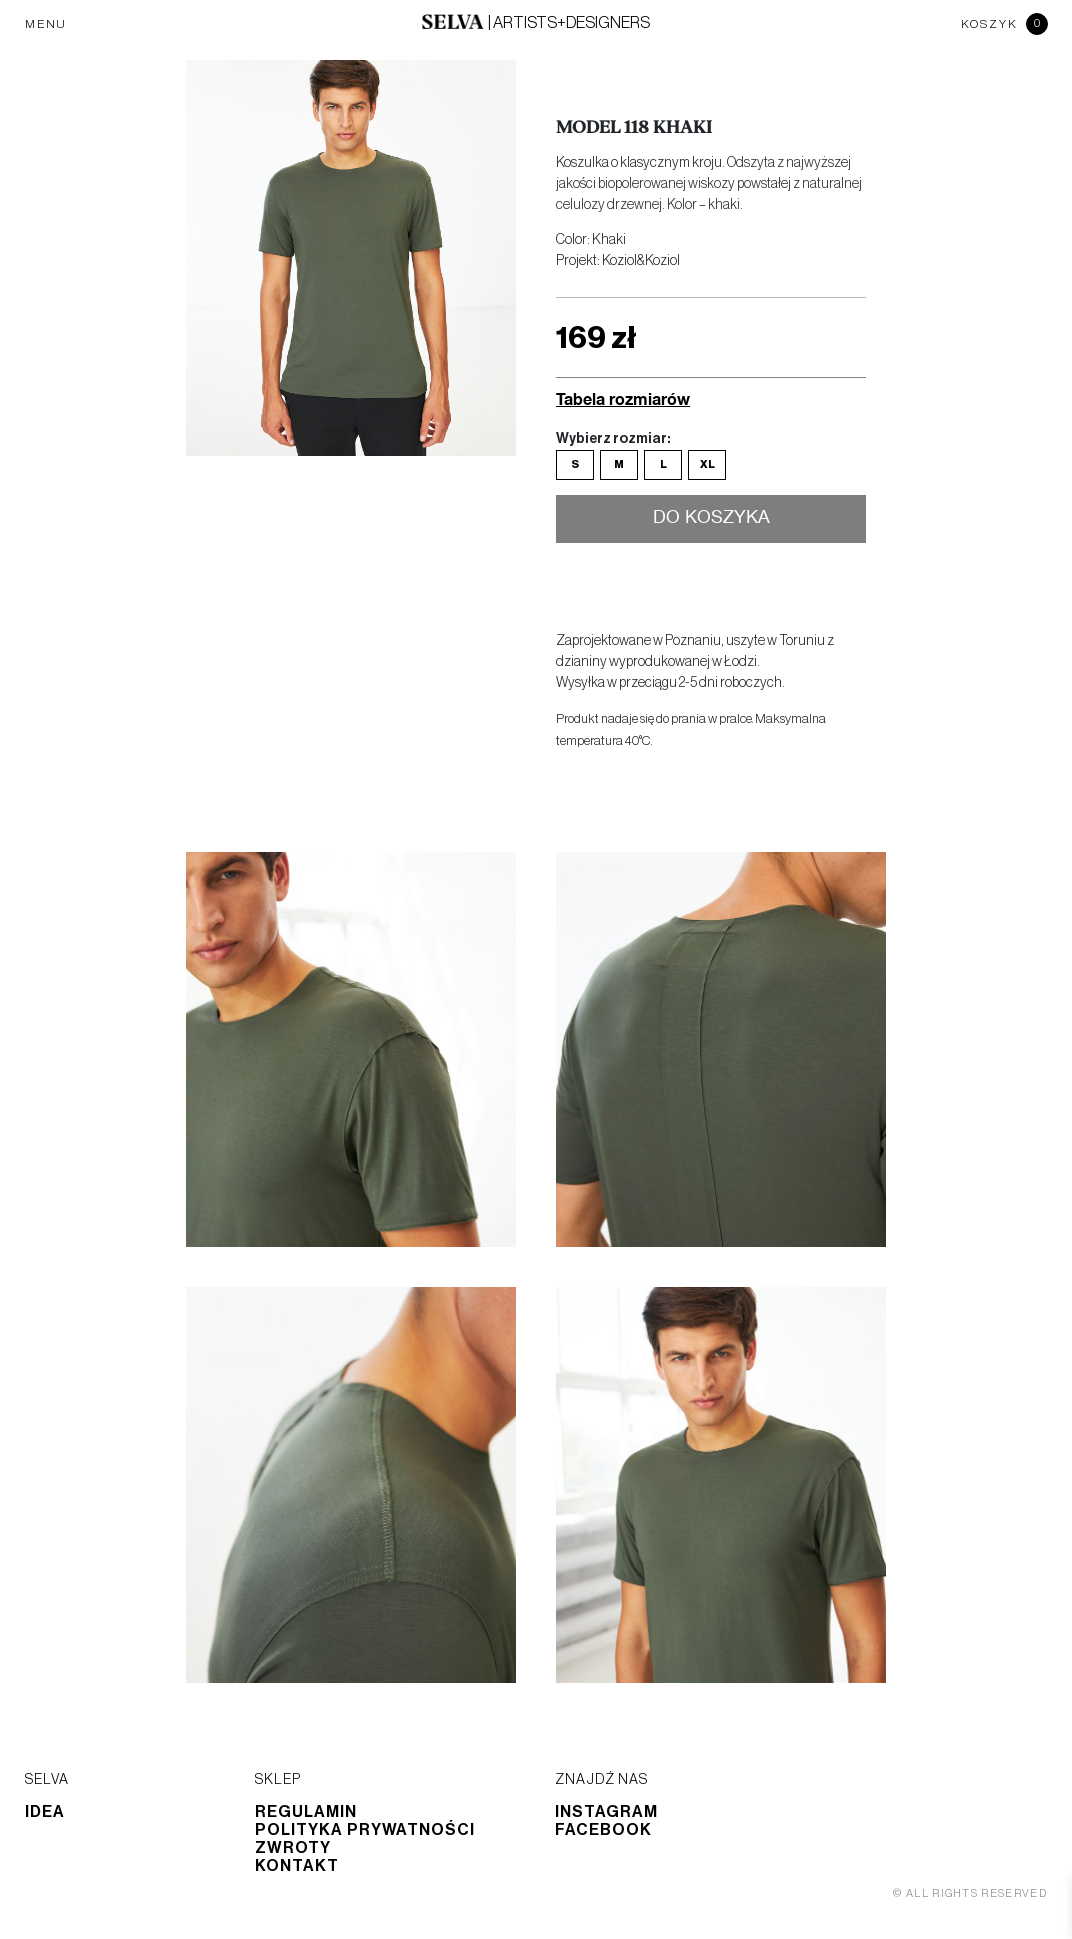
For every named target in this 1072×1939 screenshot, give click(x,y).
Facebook (603, 1830)
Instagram (606, 1812)
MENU (46, 24)
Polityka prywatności (365, 1830)
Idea (45, 1812)
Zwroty (293, 1848)
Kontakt (297, 1866)
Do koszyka (711, 518)
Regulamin (306, 1812)
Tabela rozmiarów (623, 398)
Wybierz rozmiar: (613, 439)
